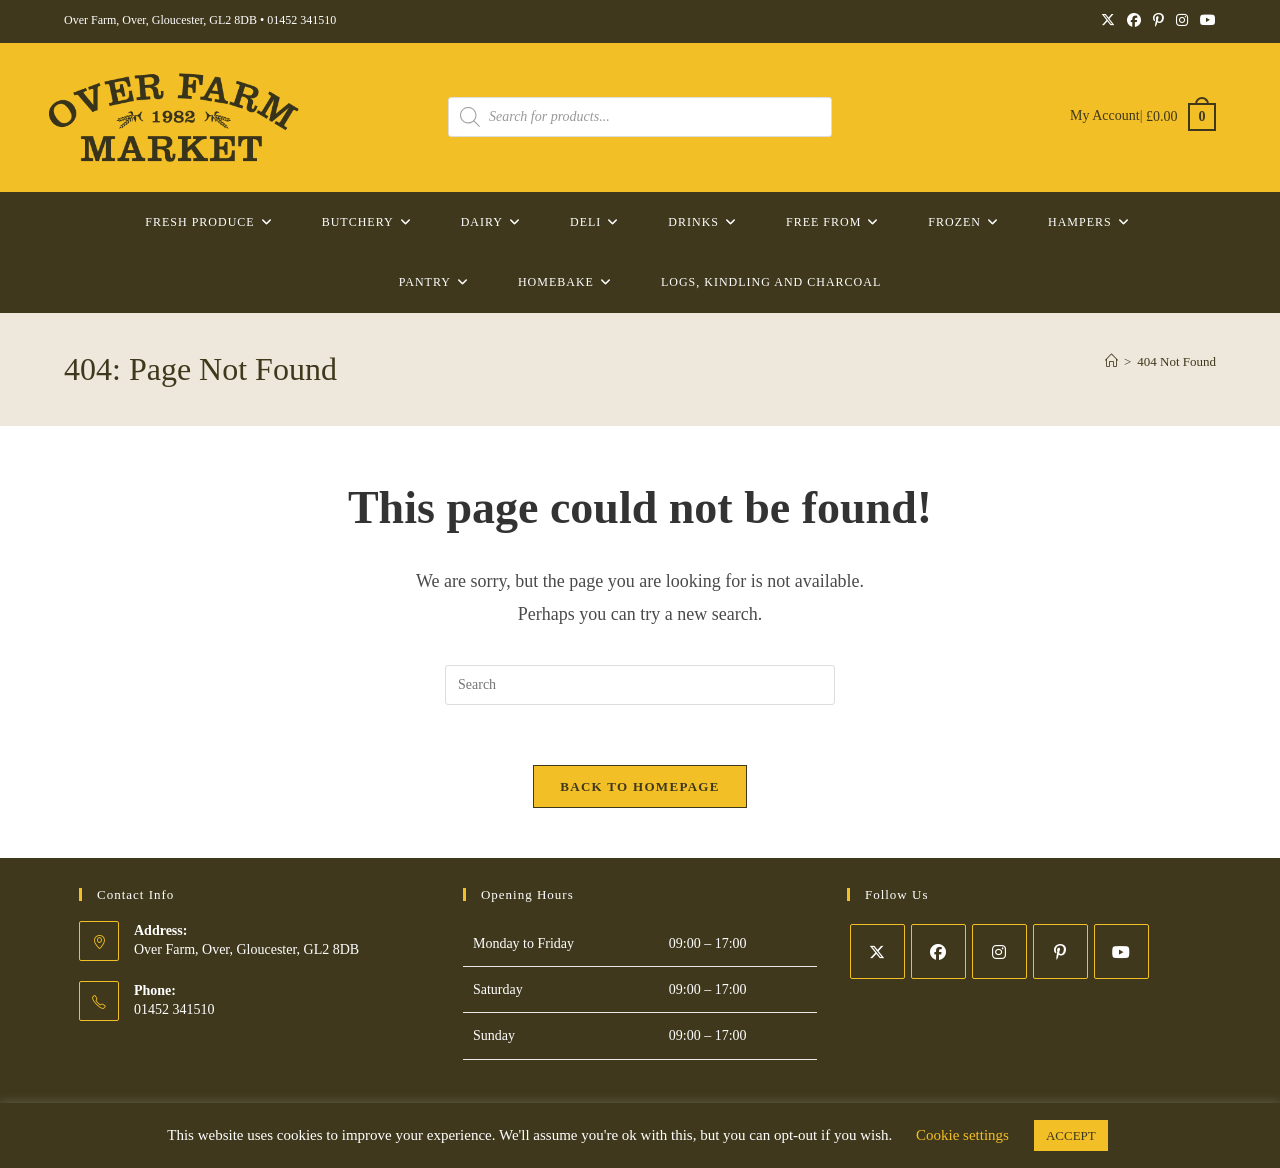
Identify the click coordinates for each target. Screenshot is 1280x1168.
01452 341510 (301, 20)
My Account (1105, 116)
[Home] (1111, 361)
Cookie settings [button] (962, 1135)
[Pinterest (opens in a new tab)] (1158, 21)
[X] (877, 951)
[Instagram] (999, 951)
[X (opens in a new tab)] (1108, 21)
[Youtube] (1121, 951)
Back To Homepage (639, 786)
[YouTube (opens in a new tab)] (1205, 21)
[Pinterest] (1060, 951)
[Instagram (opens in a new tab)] (1182, 21)
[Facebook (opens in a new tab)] (1134, 21)
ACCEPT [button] (1071, 1135)
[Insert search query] (640, 685)
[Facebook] (938, 951)
